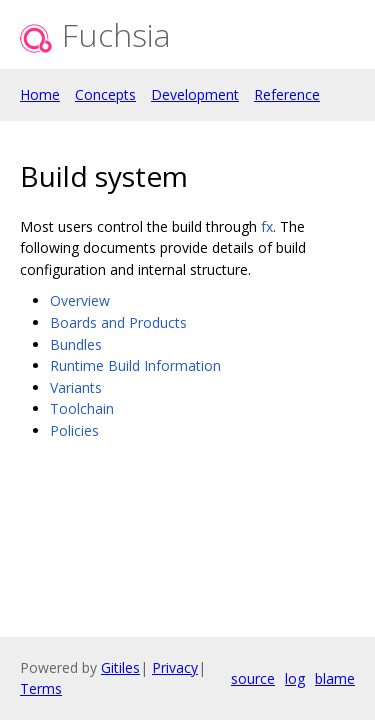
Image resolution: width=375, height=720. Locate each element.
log (295, 678)
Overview (80, 300)
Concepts (105, 94)
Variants (76, 387)
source (253, 678)
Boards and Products (118, 322)
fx (267, 226)
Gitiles (120, 667)
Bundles (76, 344)
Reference (287, 94)
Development (195, 94)
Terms (41, 688)
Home (40, 94)
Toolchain (82, 408)
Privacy (175, 667)
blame (335, 678)
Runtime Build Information (135, 365)
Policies (74, 430)
